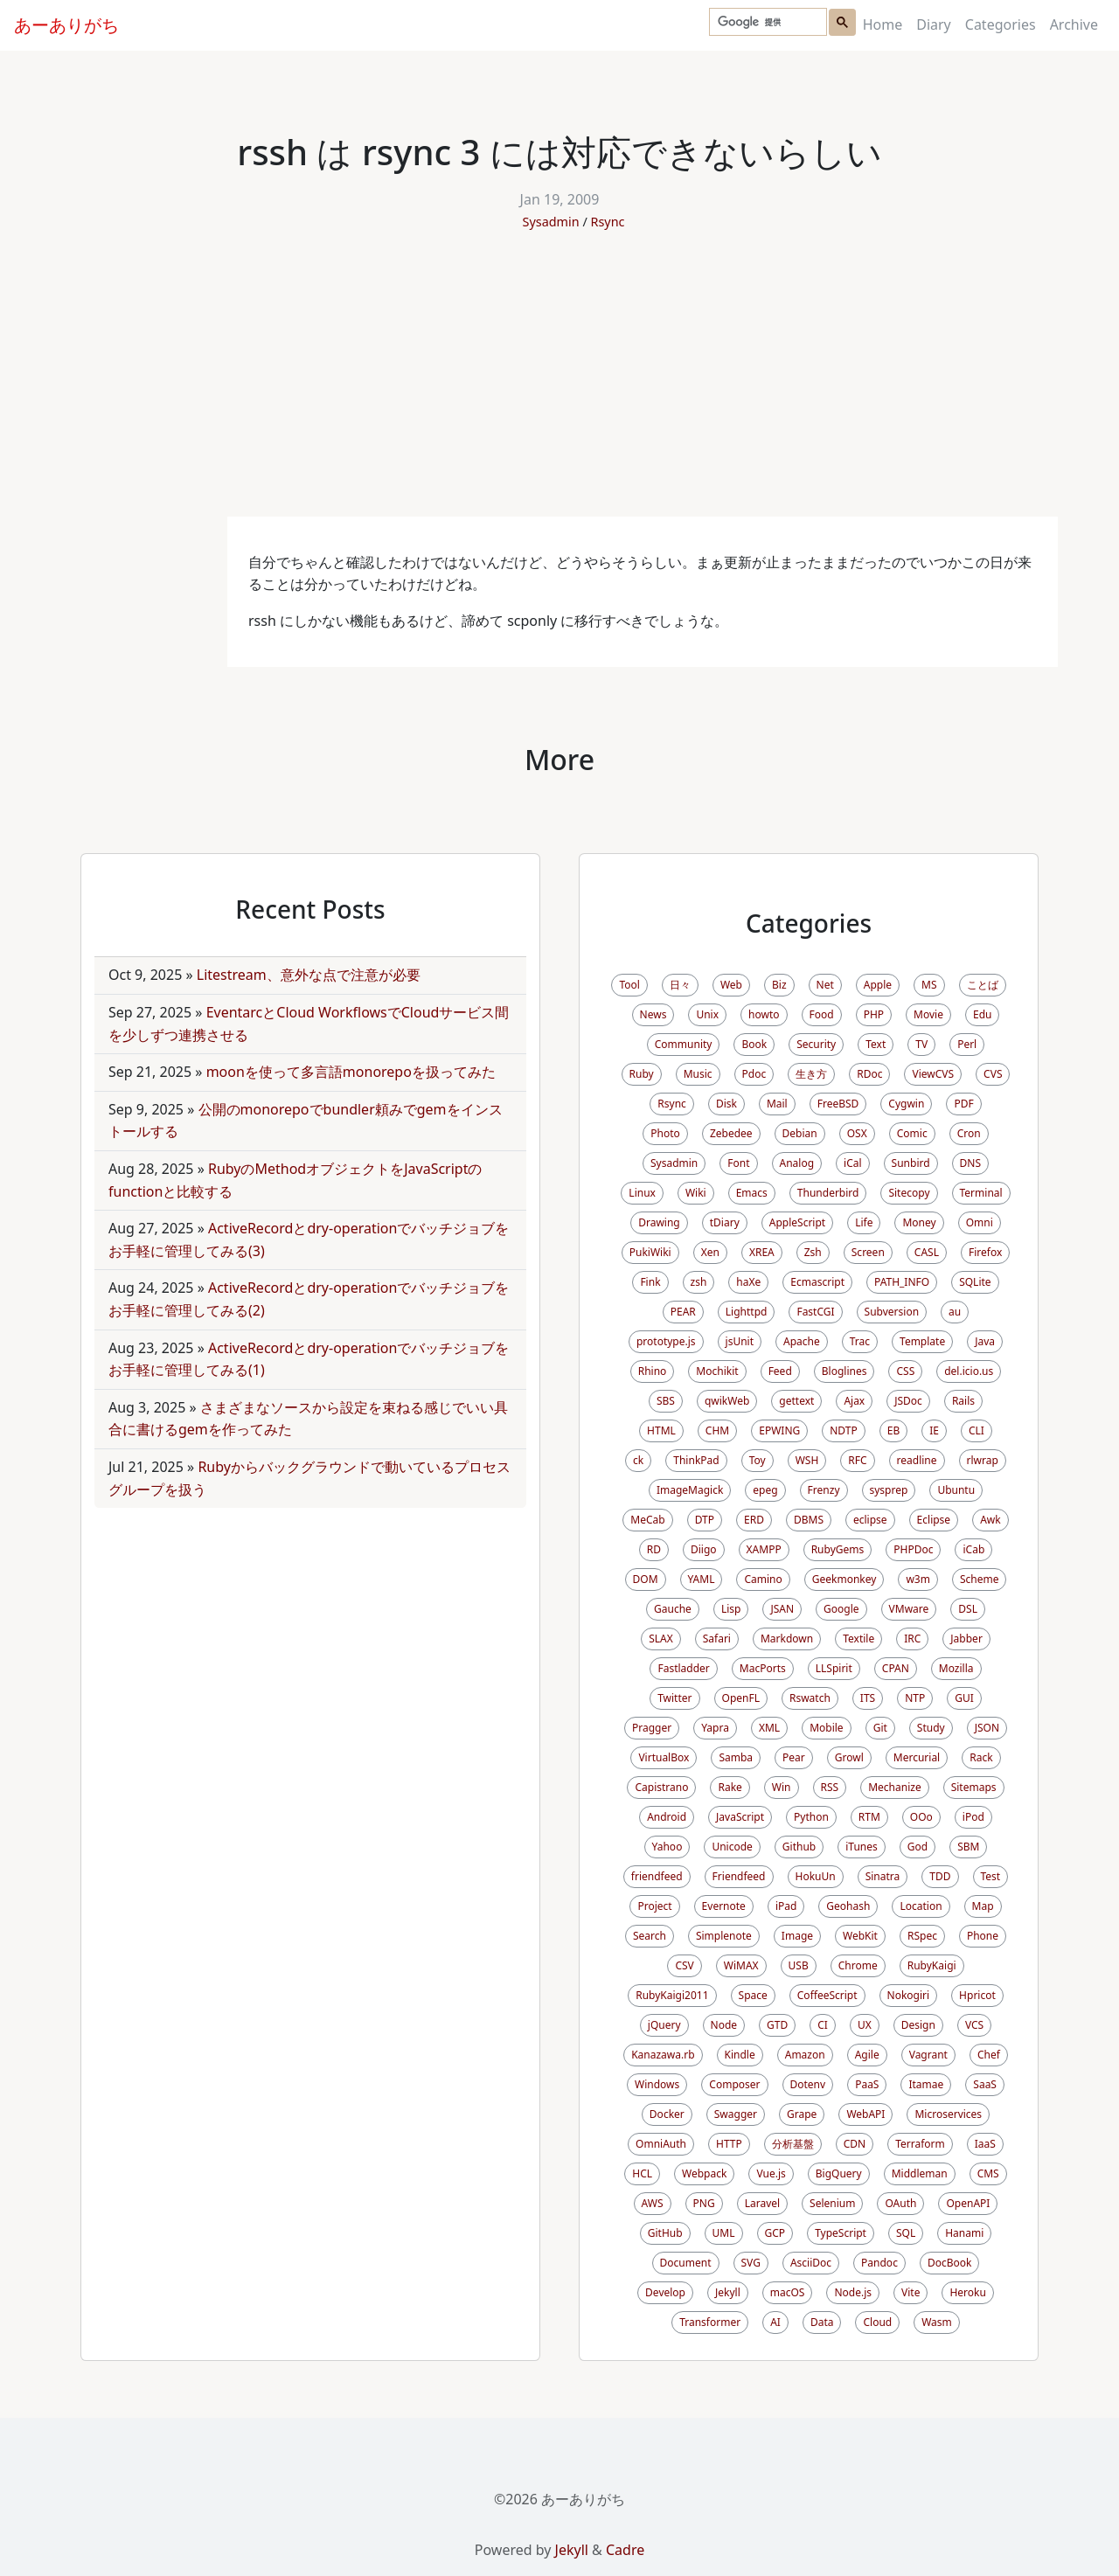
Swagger (735, 2114)
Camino (763, 1579)
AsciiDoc (810, 2262)
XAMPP (764, 1549)
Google (841, 1608)
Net (825, 984)
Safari (717, 1638)
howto (763, 1014)
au (955, 1311)
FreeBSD (838, 1103)
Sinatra (882, 1876)
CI (822, 2024)
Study (931, 1727)
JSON (987, 1727)
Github (799, 1846)
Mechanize (894, 1787)
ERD (754, 1519)
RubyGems (838, 1549)
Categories (1000, 24)
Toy (757, 1460)
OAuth (900, 2203)
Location (921, 1906)
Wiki (695, 1192)
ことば (982, 984)
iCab (973, 1549)
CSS (905, 1371)
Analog (797, 1163)
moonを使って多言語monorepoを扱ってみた (351, 1071)
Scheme (979, 1579)
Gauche (673, 1608)
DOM (645, 1579)
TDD (939, 1876)
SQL (905, 2232)
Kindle (740, 2054)
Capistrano (661, 1787)
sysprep (889, 1489)
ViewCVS (933, 1073)
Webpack (704, 2173)
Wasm (936, 2322)
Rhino (652, 1371)
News (653, 1014)
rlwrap (982, 1460)
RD (654, 1549)
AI (775, 2322)
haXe (748, 1281)
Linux (642, 1192)
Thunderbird (828, 1192)
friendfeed (657, 1876)
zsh (699, 1281)
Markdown (787, 1638)
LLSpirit (834, 1668)
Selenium (832, 2203)
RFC (857, 1460)
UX (865, 2024)
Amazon (805, 2054)
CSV (684, 1965)
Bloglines (844, 1371)
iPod (973, 1816)
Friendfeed (739, 1876)
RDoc (869, 1073)
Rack (981, 1757)
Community (683, 1044)
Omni (979, 1222)
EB (893, 1430)
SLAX (661, 1638)
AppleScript (797, 1222)
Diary (933, 24)
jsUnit (740, 1341)
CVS (992, 1073)
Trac (860, 1341)
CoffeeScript (827, 1995)
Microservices (948, 2114)
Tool (629, 984)
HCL (642, 2173)
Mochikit (717, 1371)
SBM (968, 1846)
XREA (762, 1252)
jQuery (664, 2024)
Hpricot (977, 1995)
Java (985, 1341)
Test (991, 1876)
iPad (785, 1906)
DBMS (809, 1519)
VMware (909, 1608)
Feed (780, 1371)
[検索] (766, 22)
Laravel (762, 2203)
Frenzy (824, 1489)
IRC (912, 1638)
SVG (751, 2262)
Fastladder (683, 1668)
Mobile (826, 1727)
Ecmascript (817, 1281)
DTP (704, 1519)
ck (638, 1460)
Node (724, 2024)
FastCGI (815, 1311)
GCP (775, 2232)
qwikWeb (727, 1400)
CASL (926, 1252)
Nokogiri (908, 1995)
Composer (734, 2084)
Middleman (920, 2173)
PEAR (683, 1311)
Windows (657, 2084)
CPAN (895, 1668)
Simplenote (724, 1935)
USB (799, 1965)
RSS (830, 1787)
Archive (1074, 24)
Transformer (709, 2322)
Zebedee (731, 1133)
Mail (777, 1103)
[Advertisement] (559, 385)
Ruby (641, 1073)
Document (686, 2262)
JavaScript (740, 1816)
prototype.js (666, 1341)
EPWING (779, 1430)
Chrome (858, 1965)
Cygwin (906, 1103)
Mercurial (916, 1757)
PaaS (867, 2084)
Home (883, 24)
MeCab (647, 1519)
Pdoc (754, 1073)
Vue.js (770, 2173)
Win (781, 1787)
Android (666, 1816)
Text (875, 1044)
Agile (867, 2054)
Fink (650, 1281)
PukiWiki (650, 1252)
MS (928, 984)
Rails (963, 1400)
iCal (853, 1163)
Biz (779, 984)
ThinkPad (696, 1460)
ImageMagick (690, 1489)
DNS (970, 1163)
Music (698, 1073)
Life (863, 1222)
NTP (915, 1698)
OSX (857, 1133)
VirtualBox (663, 1757)
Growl (849, 1757)
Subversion (892, 1311)
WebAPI (865, 2114)
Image (797, 1935)
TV (921, 1044)
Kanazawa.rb (662, 2054)
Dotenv (808, 2084)
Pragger (651, 1727)
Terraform (920, 2143)
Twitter (674, 1698)
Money (918, 1222)
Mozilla (956, 1668)
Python (811, 1816)
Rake (729, 1787)
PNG (704, 2203)
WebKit (860, 1935)
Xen (710, 1252)
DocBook (950, 2262)
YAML (701, 1579)
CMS (988, 2173)
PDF (963, 1103)
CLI (976, 1430)
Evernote (724, 1906)
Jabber (966, 1638)
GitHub (665, 2232)
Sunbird (911, 1163)
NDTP (843, 1430)
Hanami (964, 2232)
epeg (765, 1489)
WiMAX (741, 1965)
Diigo (704, 1549)
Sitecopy (908, 1192)
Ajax (854, 1400)
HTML (661, 1430)
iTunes (861, 1846)
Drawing (659, 1222)
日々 (680, 984)
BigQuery (839, 2173)
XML (769, 1727)
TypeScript (840, 2232)
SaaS (985, 2084)
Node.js (853, 2292)
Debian (799, 1133)
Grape (802, 2114)
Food (822, 1014)
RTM (869, 1816)
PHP (874, 1014)
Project (654, 1906)
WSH (807, 1460)
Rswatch (810, 1698)
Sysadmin (551, 221)
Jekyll (727, 2292)
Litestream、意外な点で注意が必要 (308, 974)
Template (922, 1341)
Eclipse (934, 1519)
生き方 (811, 1073)
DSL (967, 1608)
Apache (801, 1341)
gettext (796, 1400)
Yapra (715, 1727)
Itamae (925, 2084)
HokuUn (816, 1876)
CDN (854, 2143)
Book (754, 1044)
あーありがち (66, 25)
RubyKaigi (931, 1965)
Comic (912, 1133)
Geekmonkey (844, 1579)
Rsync (607, 221)
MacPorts (763, 1668)
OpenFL (741, 1698)
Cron (969, 1133)
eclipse (870, 1519)
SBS (666, 1400)
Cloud (877, 2322)
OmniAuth (661, 2143)
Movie (928, 1014)
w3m (918, 1579)
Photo (665, 1133)
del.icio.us (968, 1371)
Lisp (731, 1608)
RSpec (922, 1935)
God (917, 1846)
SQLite (974, 1281)
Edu (982, 1014)
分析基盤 (793, 2143)
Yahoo (667, 1846)
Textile (858, 1638)
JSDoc (908, 1400)
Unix (707, 1014)
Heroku (967, 2292)
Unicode (732, 1846)
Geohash (848, 1906)
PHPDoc (913, 1549)
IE (934, 1430)
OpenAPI (968, 2203)
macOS (787, 2292)
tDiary (725, 1222)
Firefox (985, 1252)
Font (738, 1163)
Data (822, 2322)
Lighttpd (747, 1311)
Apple (878, 984)
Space (753, 1995)
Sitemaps (974, 1787)
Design (918, 2024)
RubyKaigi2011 (672, 1995)
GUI (964, 1698)
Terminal (981, 1192)
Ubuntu (956, 1489)
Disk (726, 1103)
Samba (736, 1757)
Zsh (813, 1252)
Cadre (625, 2549)
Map (983, 1906)
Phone (982, 1935)
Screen (868, 1252)
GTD (777, 2024)
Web (731, 984)
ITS (867, 1698)
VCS (974, 2024)
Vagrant (928, 2054)
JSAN (782, 1608)
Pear (793, 1757)
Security (816, 1044)
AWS (653, 2203)
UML (723, 2232)
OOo (921, 1816)
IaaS (985, 2143)
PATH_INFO (901, 1281)
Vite (910, 2292)
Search (649, 1935)
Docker (667, 2114)
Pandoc (879, 2262)
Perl (967, 1044)
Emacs (752, 1192)
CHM (717, 1430)
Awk (990, 1519)
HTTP (729, 2143)
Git (880, 1727)
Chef (988, 2054)
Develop (665, 2292)
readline (917, 1460)
